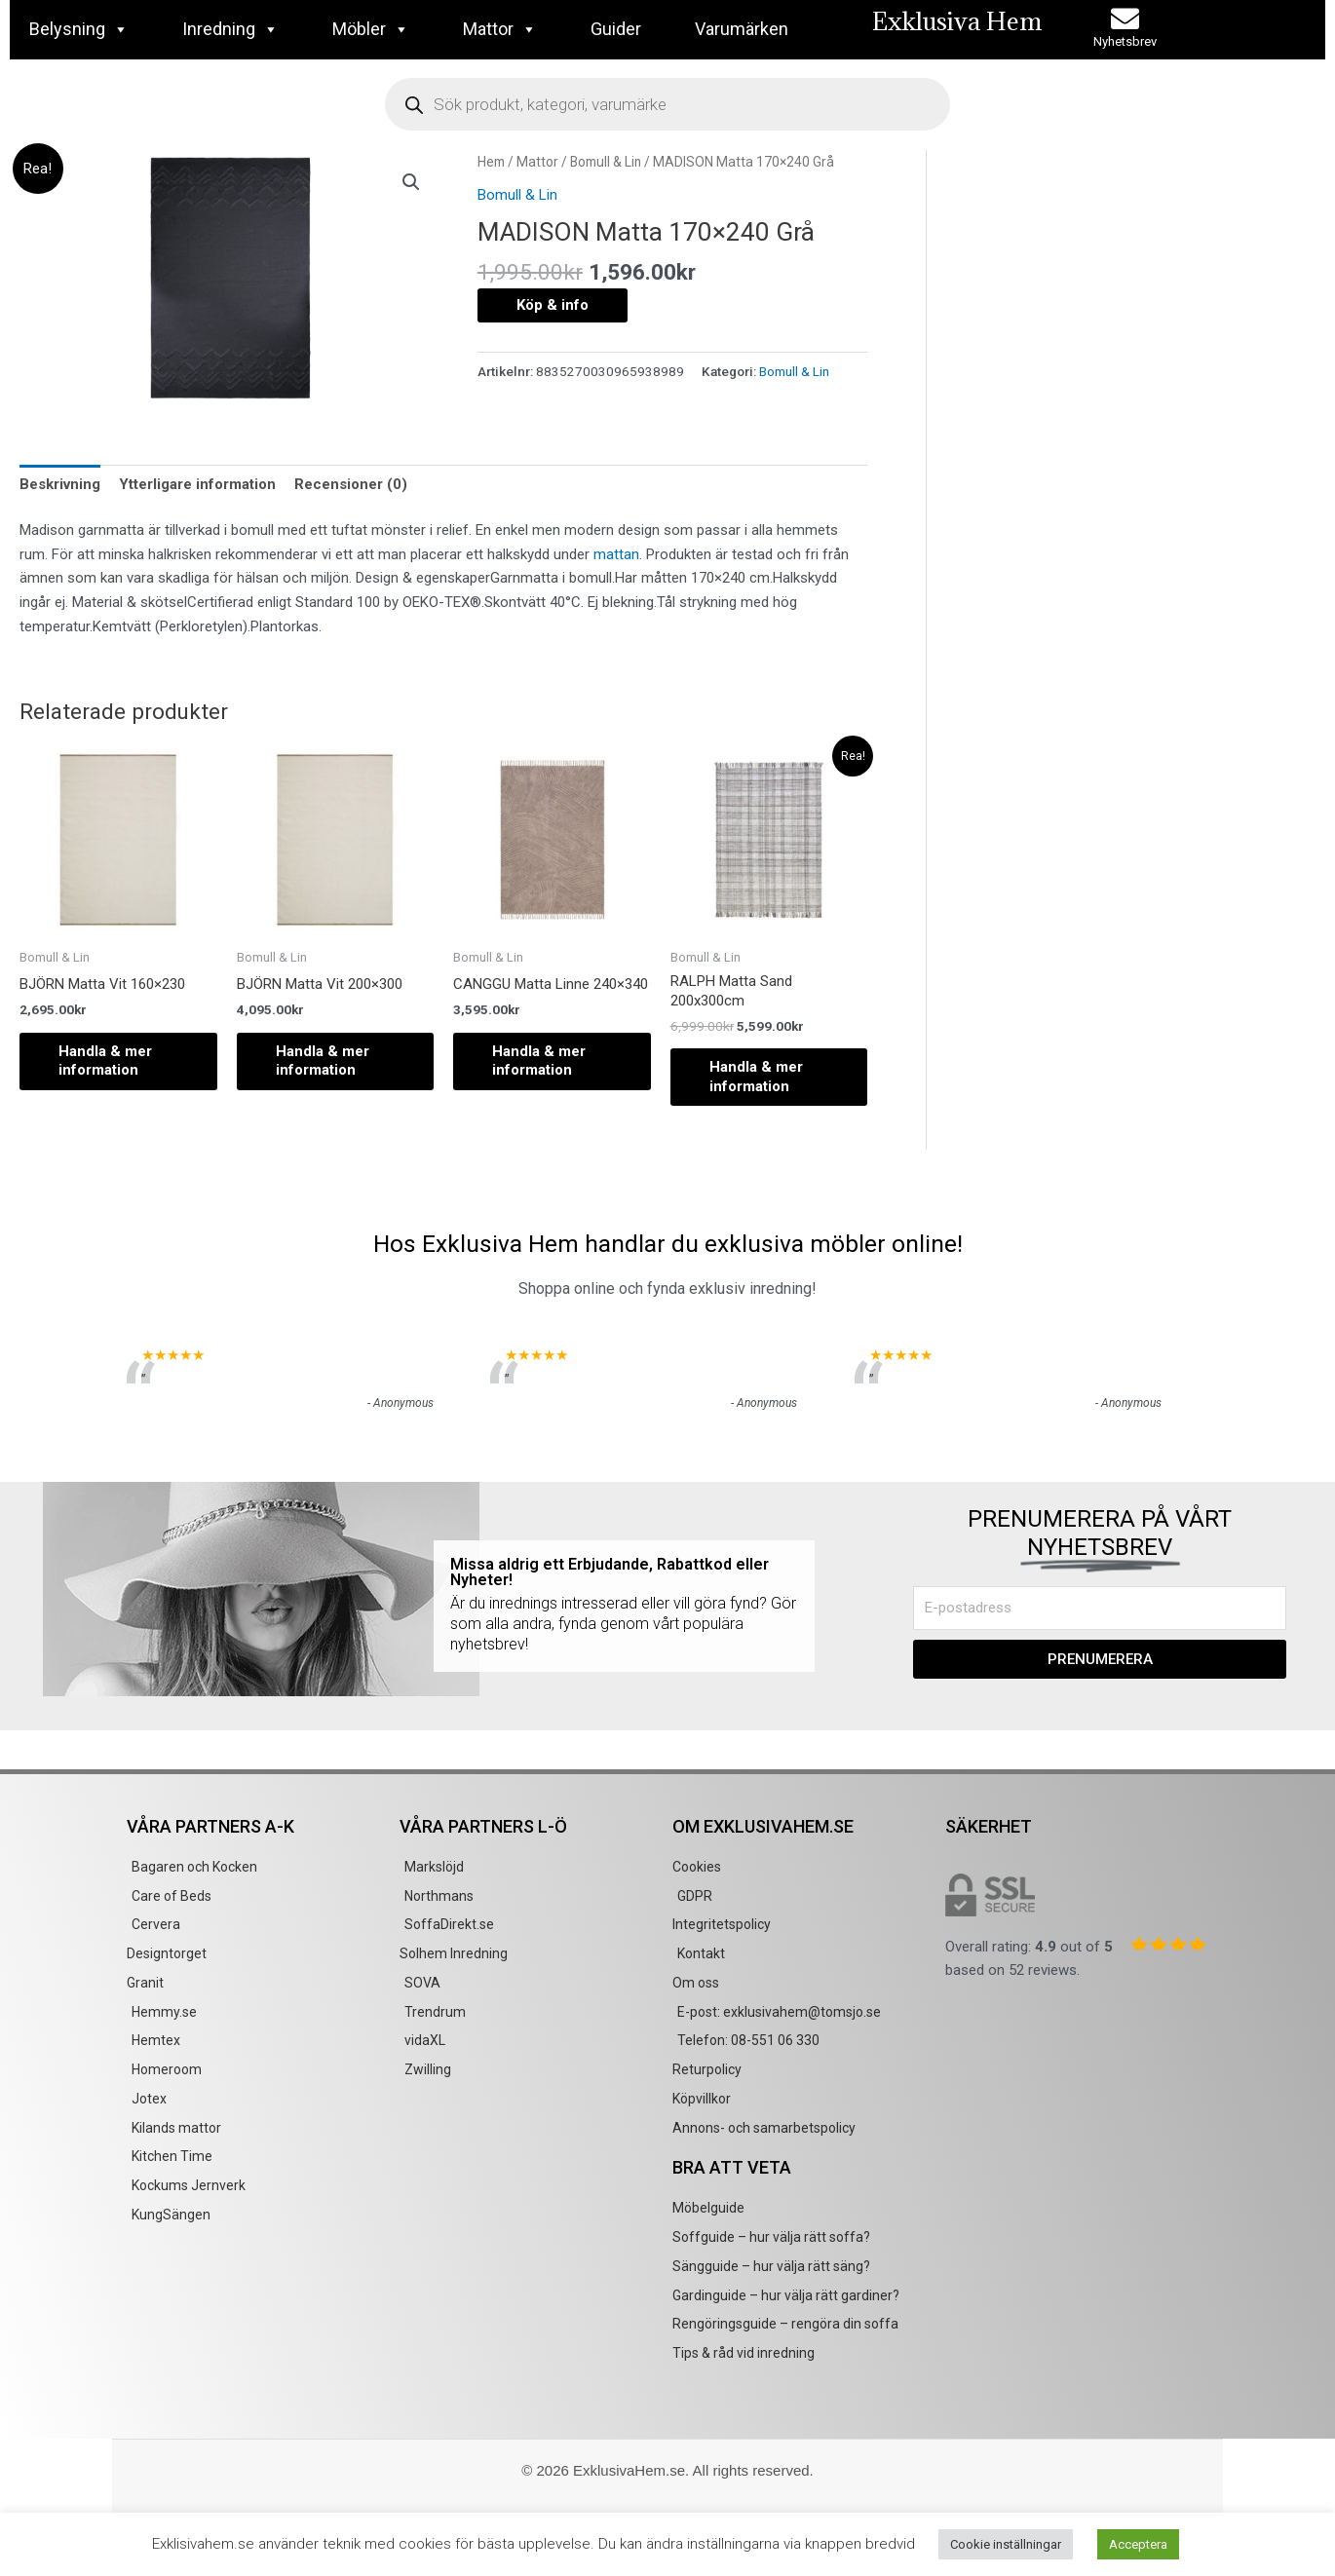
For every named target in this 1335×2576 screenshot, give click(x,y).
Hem (491, 162)
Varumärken (741, 29)
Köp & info (552, 305)
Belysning (79, 29)
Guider (616, 29)
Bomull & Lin (605, 162)
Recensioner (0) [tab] (350, 484)
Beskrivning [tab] (59, 484)
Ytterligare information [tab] (197, 484)
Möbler (370, 29)
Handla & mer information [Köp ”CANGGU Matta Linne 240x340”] (539, 1061)
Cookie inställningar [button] (1005, 2544)
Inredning (230, 29)
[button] (411, 182)
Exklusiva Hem (957, 21)
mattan (616, 554)
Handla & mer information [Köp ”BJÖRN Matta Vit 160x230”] (105, 1061)
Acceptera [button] (1138, 2544)
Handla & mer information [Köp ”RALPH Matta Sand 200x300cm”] (756, 1076)
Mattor (500, 29)
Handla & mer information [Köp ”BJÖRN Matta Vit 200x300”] (322, 1061)
